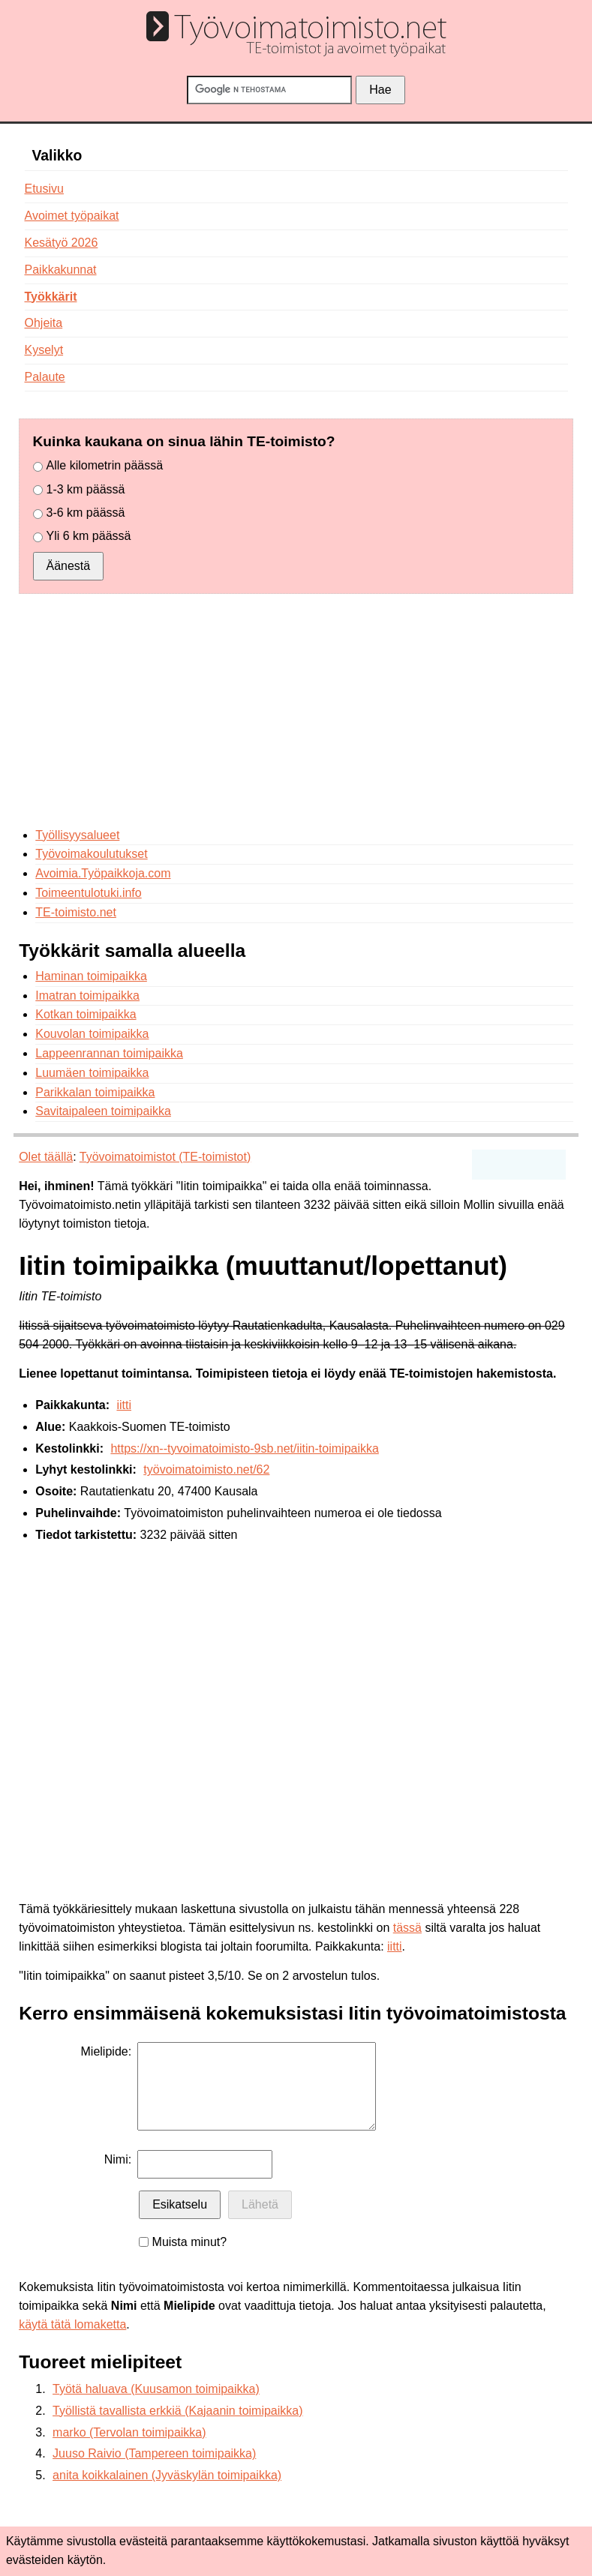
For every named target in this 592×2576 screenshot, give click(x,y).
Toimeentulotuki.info (88, 892)
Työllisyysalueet (77, 835)
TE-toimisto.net (75, 912)
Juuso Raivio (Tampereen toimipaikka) (154, 2453)
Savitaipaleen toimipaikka (103, 1111)
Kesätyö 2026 (61, 242)
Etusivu (44, 188)
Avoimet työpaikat (72, 215)
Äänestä (69, 565)
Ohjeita (44, 322)
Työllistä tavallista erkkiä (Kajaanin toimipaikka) (177, 2410)
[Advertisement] (296, 710)
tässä (407, 1927)
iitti (123, 1405)
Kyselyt (44, 349)
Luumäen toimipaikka (92, 1072)
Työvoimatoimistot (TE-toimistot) (165, 1156)
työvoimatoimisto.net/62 (206, 1469)
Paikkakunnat (61, 269)
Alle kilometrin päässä (105, 465)
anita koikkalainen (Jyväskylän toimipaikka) (167, 2475)
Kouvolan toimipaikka (92, 1033)
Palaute (45, 376)
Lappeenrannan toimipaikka (109, 1053)
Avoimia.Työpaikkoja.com (102, 873)
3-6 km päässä (86, 512)
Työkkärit (51, 296)
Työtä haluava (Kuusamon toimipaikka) (156, 2389)
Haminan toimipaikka (91, 976)
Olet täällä (46, 1156)
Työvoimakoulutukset (91, 853)
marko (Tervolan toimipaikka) (129, 2432)
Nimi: (117, 2159)
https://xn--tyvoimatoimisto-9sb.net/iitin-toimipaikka (244, 1448)
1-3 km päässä (86, 489)
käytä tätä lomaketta (72, 2324)
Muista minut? (189, 2242)
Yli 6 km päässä (89, 535)
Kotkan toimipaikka (85, 1014)
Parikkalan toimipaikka (95, 1092)
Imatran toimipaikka (87, 995)
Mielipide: (106, 2051)
